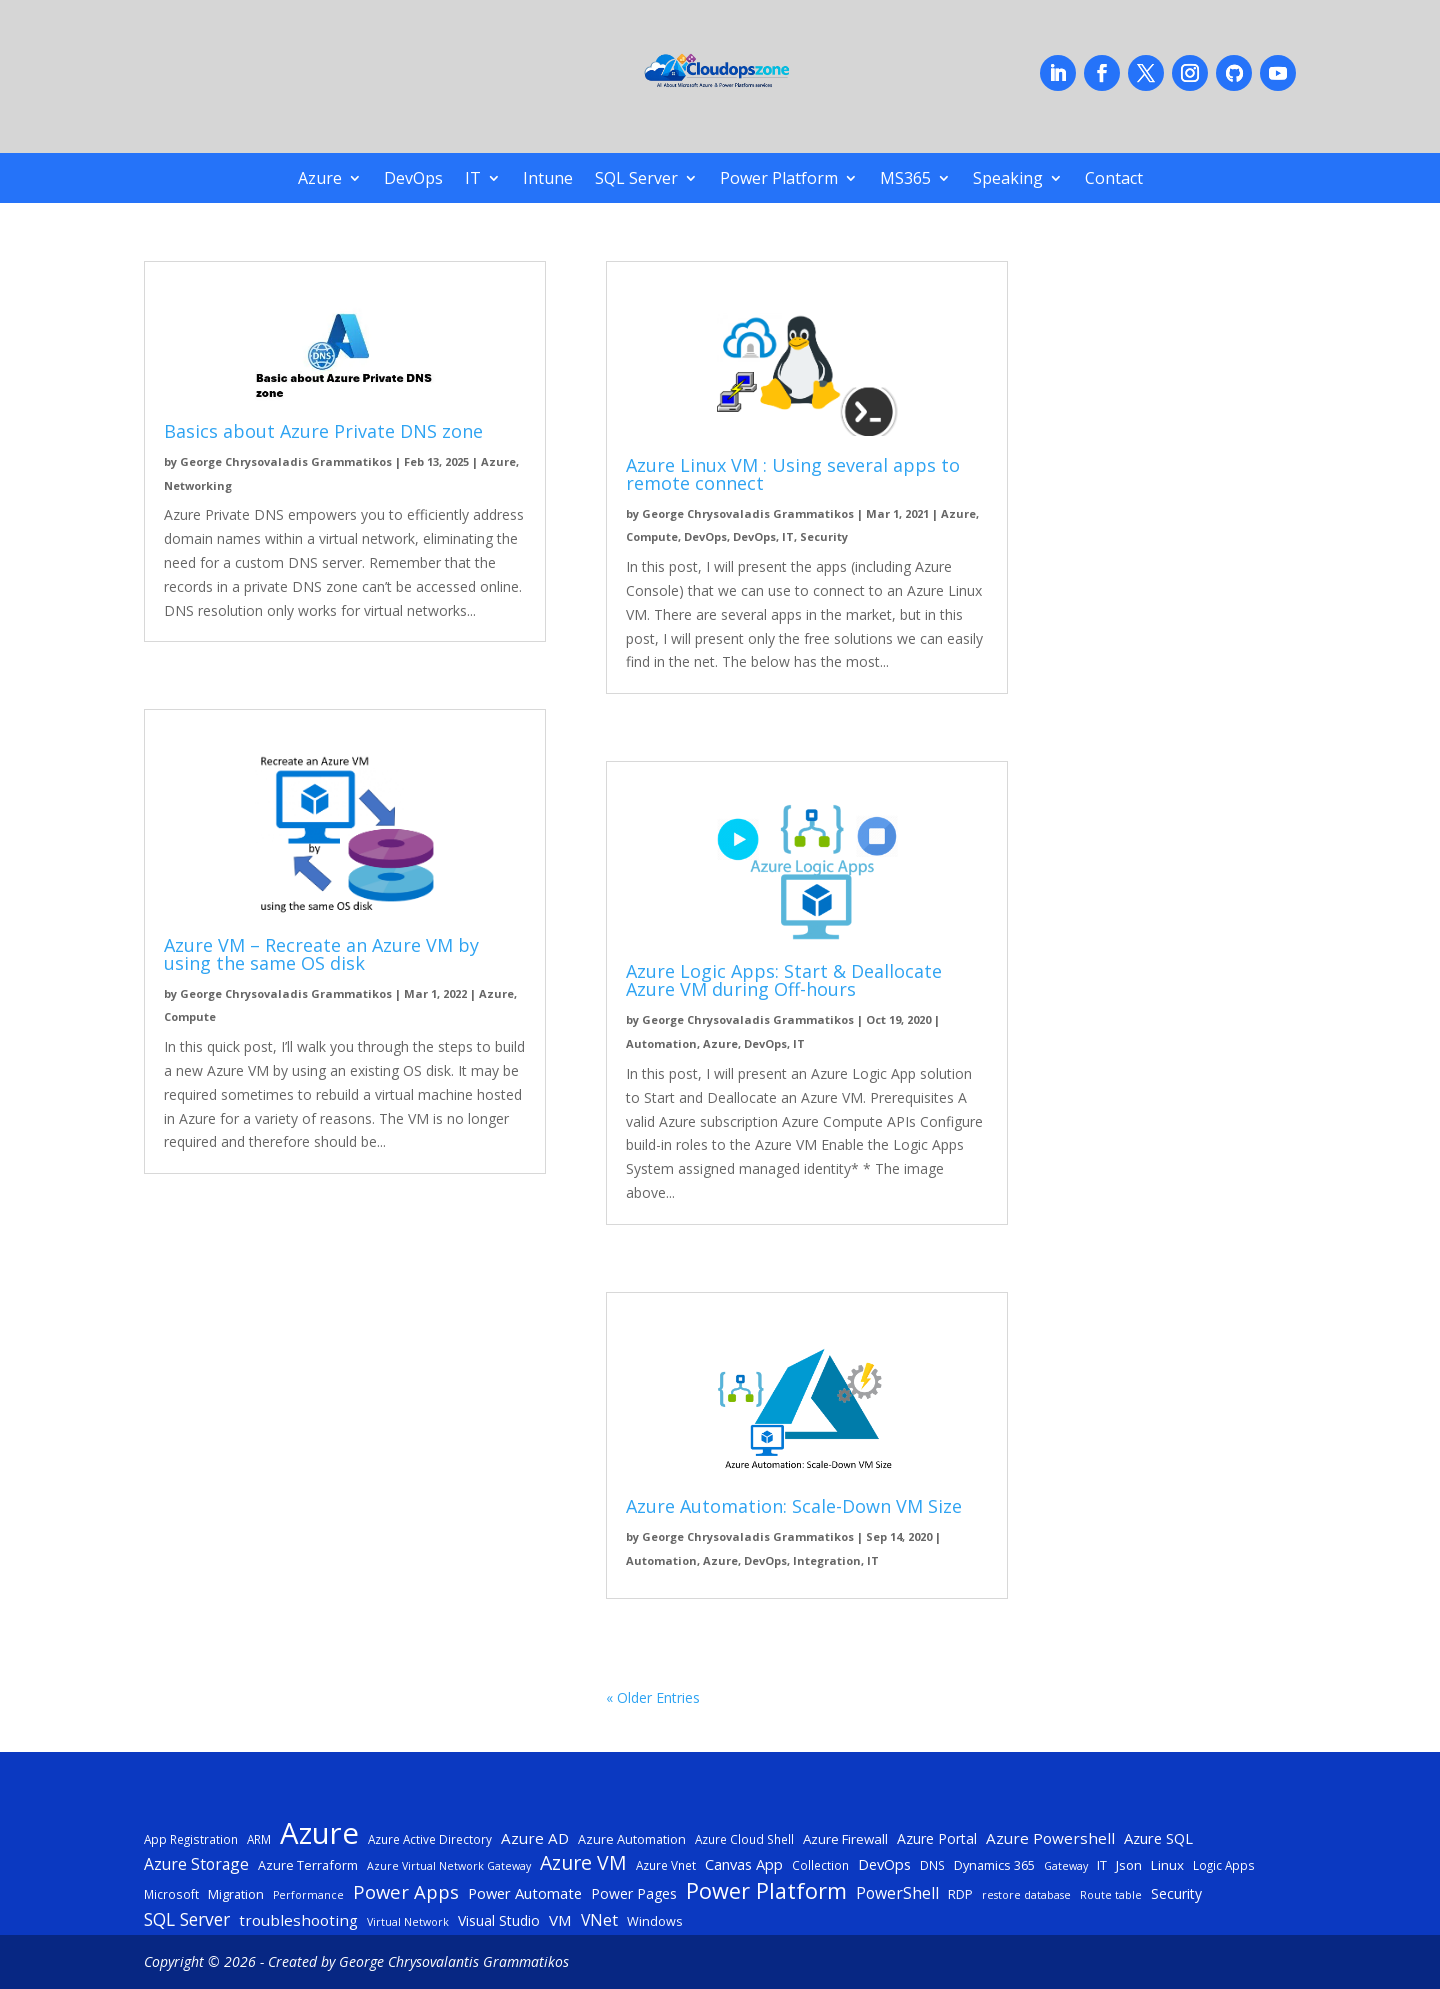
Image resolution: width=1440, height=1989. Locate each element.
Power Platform (779, 180)
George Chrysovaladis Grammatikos (286, 461)
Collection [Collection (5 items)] (820, 1865)
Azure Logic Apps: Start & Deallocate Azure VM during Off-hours (784, 980)
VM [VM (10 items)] (560, 1920)
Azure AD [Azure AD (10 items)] (535, 1838)
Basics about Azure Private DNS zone (323, 431)
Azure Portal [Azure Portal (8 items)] (937, 1838)
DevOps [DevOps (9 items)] (884, 1864)
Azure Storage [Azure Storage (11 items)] (196, 1864)
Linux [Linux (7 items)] (1167, 1865)
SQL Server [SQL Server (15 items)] (187, 1919)
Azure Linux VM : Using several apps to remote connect (793, 474)
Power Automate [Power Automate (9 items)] (525, 1893)
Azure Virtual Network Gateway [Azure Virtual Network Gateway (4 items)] (449, 1866)
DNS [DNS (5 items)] (932, 1865)
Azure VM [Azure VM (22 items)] (583, 1863)
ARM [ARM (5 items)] (259, 1839)
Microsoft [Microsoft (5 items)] (171, 1894)
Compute (190, 1016)
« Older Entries (653, 1697)
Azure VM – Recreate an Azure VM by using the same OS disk (321, 954)
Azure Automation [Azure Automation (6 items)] (632, 1839)
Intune (548, 180)
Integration (827, 1560)
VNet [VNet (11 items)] (599, 1920)
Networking (198, 485)
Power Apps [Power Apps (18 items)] (406, 1892)
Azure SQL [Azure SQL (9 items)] (1158, 1838)
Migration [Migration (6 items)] (236, 1894)
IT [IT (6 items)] (1102, 1865)
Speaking (1008, 180)
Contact (1114, 180)
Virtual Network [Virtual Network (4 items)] (408, 1922)
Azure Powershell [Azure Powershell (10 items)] (1050, 1838)
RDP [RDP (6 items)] (960, 1894)
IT (473, 180)
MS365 (905, 180)
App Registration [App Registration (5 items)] (191, 1839)
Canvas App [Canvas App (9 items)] (744, 1864)
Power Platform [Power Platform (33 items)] (766, 1891)
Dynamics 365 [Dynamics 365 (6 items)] (994, 1865)
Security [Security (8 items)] (1176, 1893)
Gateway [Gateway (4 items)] (1066, 1866)
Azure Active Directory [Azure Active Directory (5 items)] (430, 1839)
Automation (661, 1043)
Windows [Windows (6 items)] (655, 1921)
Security (824, 536)
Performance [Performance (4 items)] (308, 1895)
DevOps (413, 180)
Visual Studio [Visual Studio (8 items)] (499, 1920)
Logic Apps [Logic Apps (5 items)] (1224, 1865)
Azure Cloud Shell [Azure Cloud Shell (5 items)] (744, 1839)
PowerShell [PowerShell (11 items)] (897, 1893)
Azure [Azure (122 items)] (319, 1834)
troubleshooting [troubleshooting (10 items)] (298, 1920)
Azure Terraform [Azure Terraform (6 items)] (308, 1865)
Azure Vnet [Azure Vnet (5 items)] (666, 1865)
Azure (320, 180)
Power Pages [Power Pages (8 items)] (634, 1893)
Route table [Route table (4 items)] (1111, 1895)
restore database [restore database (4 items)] (1026, 1895)
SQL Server (636, 180)
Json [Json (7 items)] (1129, 1865)
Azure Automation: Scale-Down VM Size (794, 1506)
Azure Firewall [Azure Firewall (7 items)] (845, 1839)
